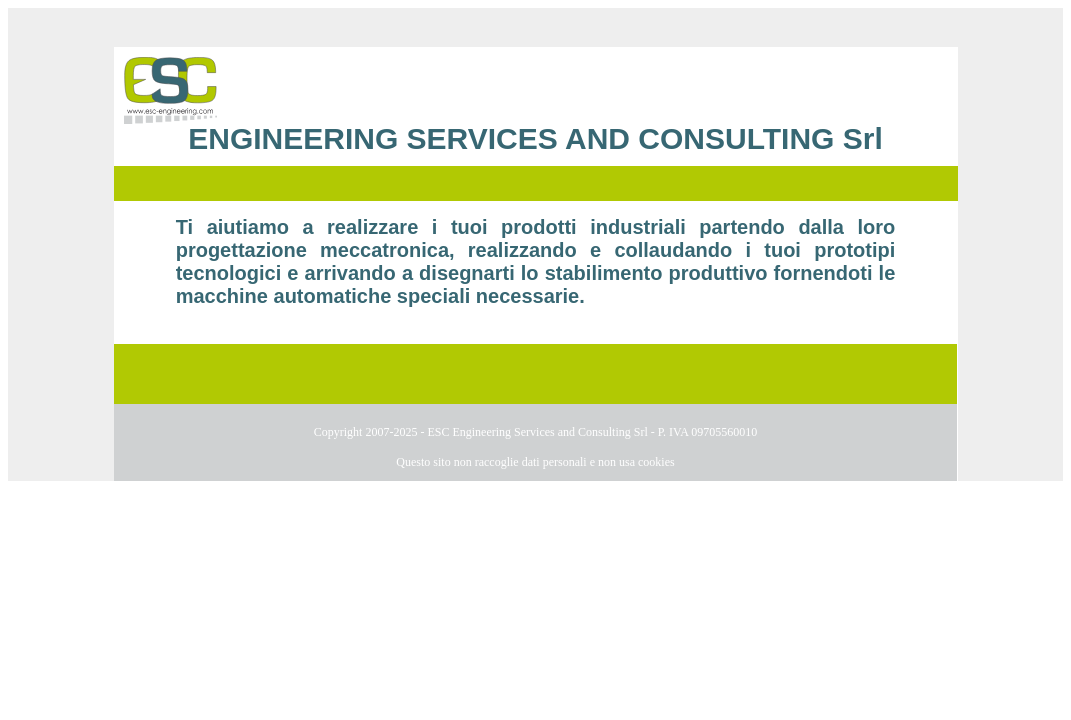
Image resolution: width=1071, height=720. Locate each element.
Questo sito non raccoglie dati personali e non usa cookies (535, 462)
